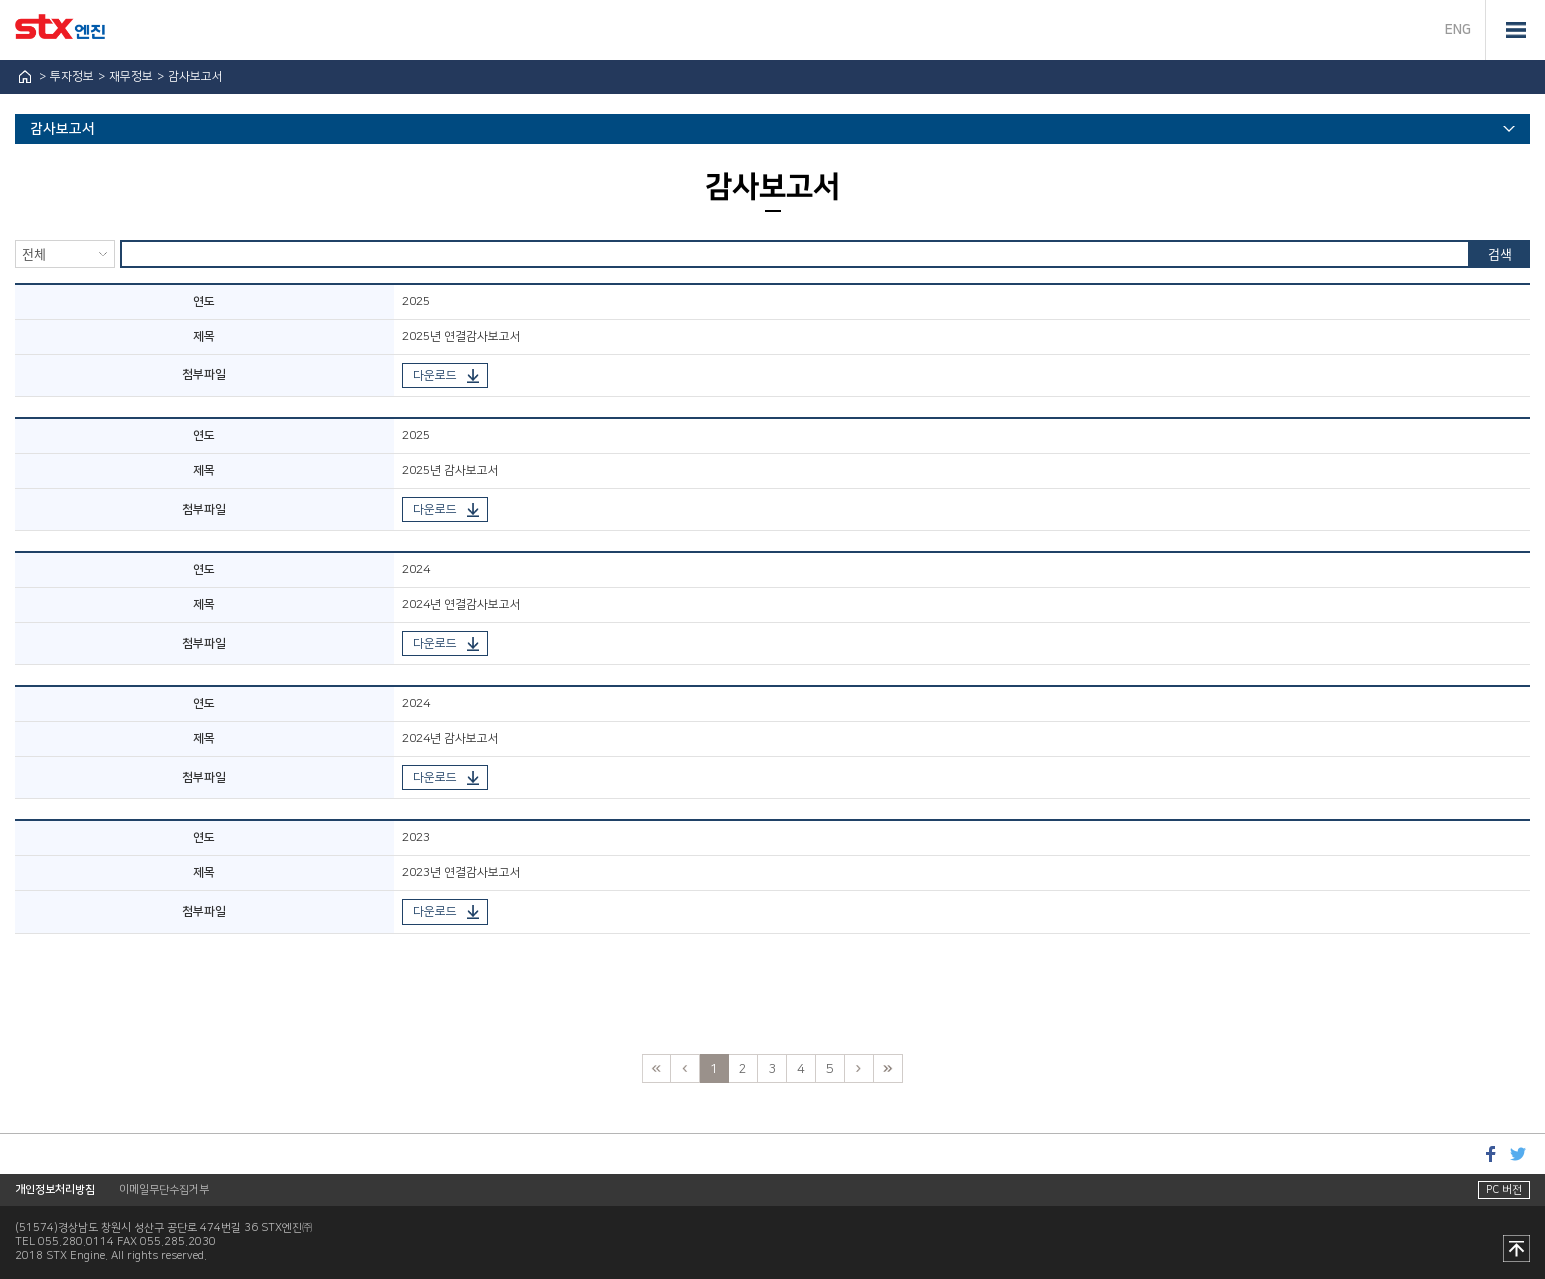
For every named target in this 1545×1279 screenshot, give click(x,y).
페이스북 (1490, 1153)
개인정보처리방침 (55, 1190)
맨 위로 (1516, 1250)
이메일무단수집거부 (164, 1190)
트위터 (1518, 1153)
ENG (1458, 30)
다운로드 (435, 375)
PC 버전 (1504, 1190)
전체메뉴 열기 (1515, 30)
